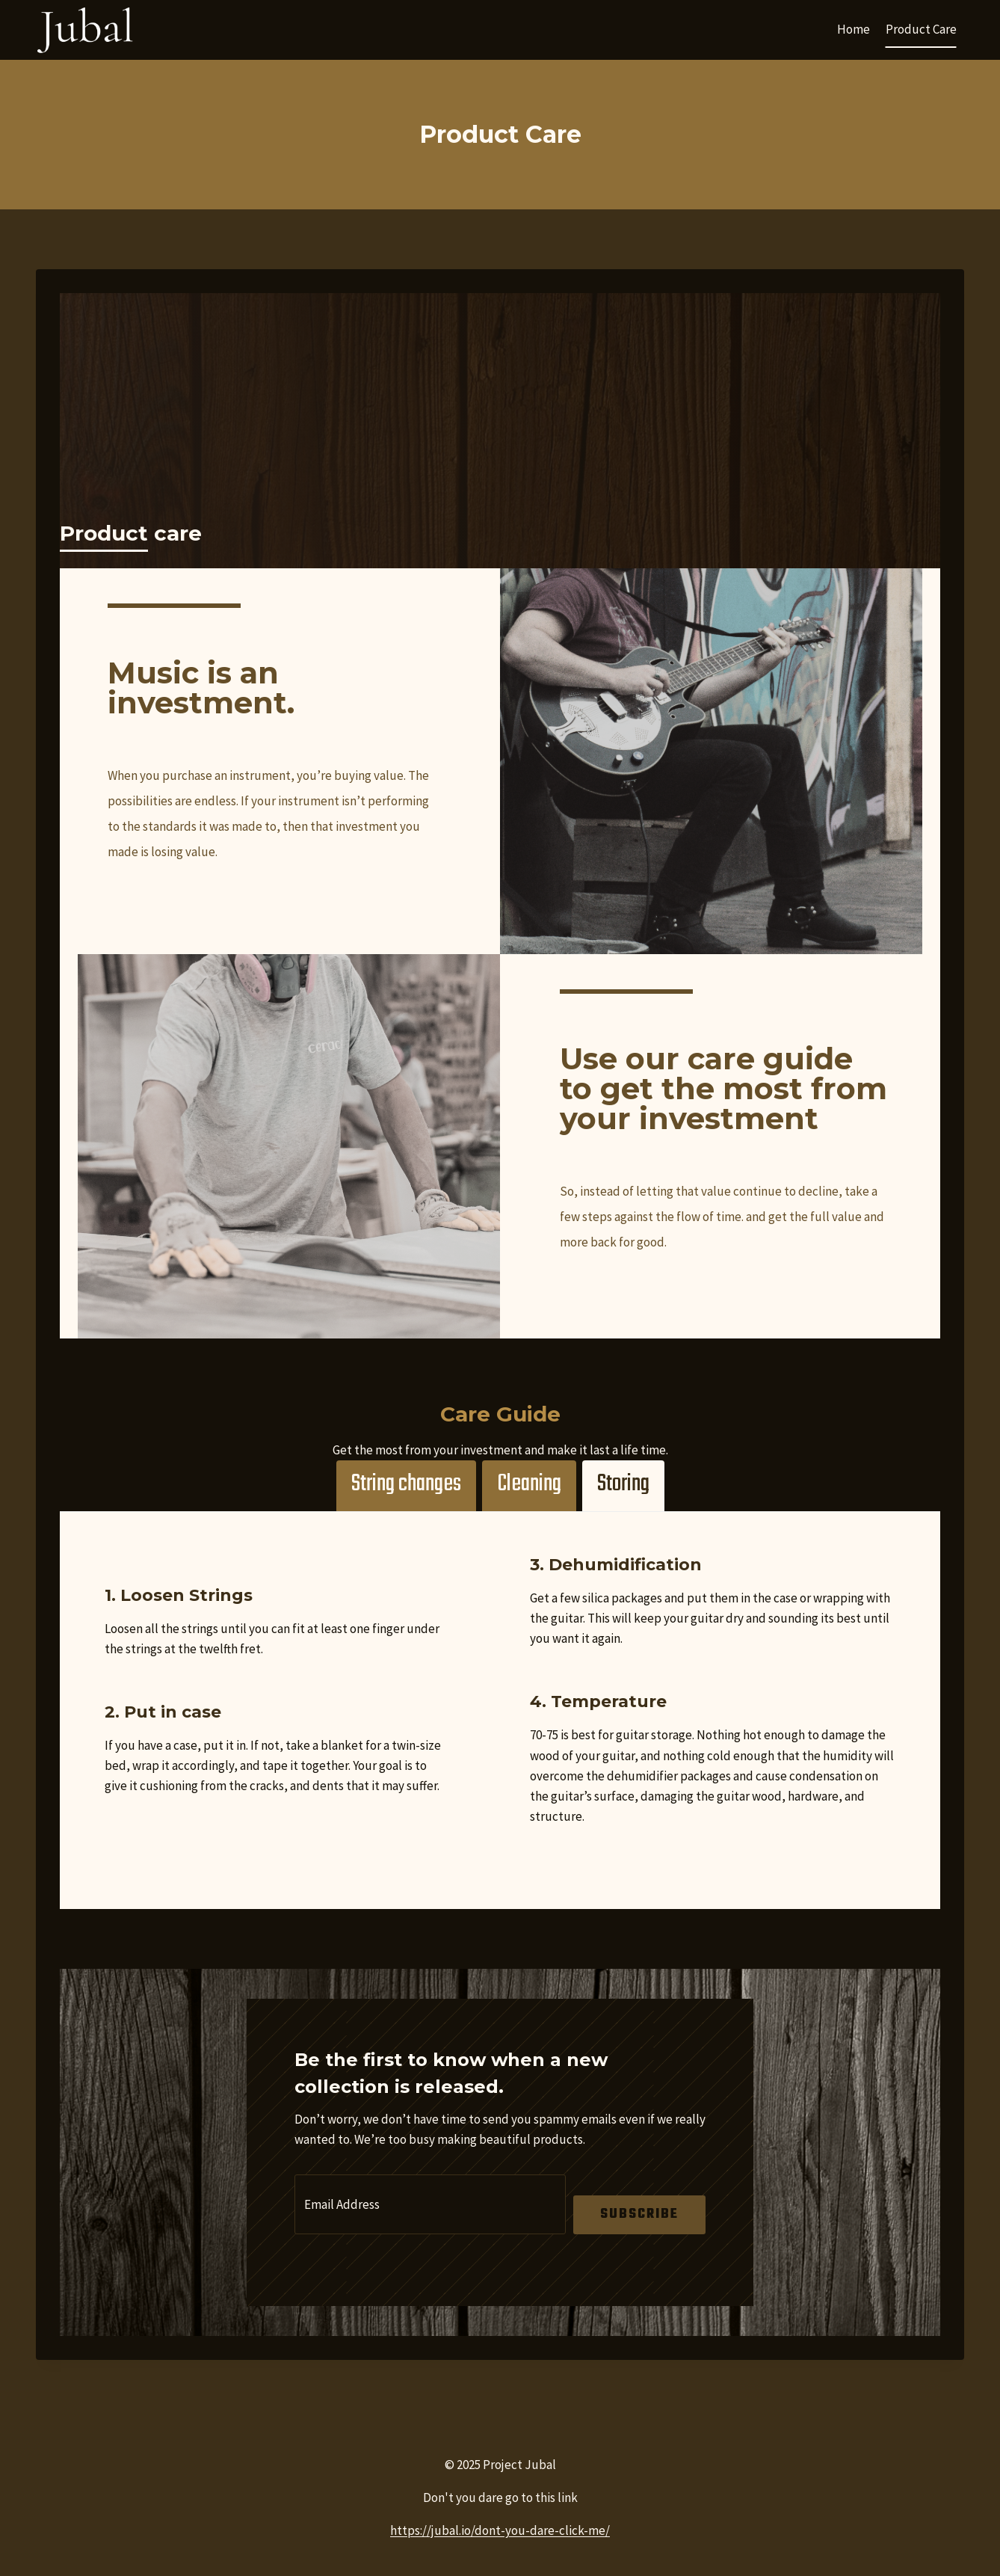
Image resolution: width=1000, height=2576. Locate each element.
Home (853, 29)
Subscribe (639, 2214)
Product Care (921, 29)
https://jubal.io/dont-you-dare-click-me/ (500, 2530)
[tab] (406, 1485)
